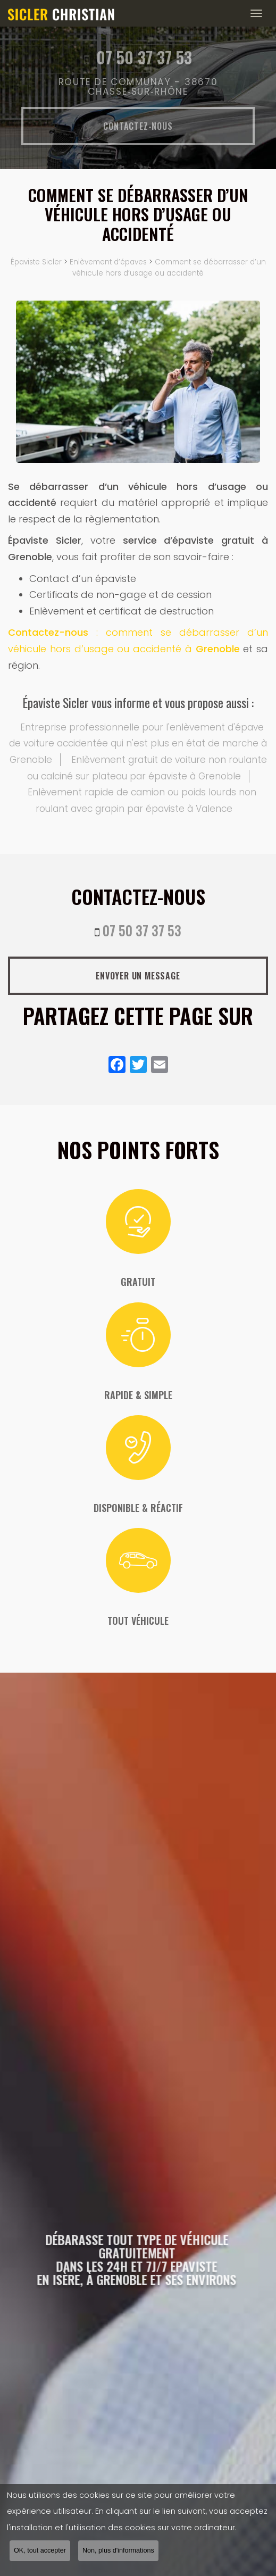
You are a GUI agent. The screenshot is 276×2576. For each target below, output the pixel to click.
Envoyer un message (138, 975)
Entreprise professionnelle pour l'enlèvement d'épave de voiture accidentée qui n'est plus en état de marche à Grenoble (138, 743)
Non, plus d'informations (118, 2551)
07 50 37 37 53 (142, 930)
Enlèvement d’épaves (108, 262)
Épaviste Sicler (36, 262)
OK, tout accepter (40, 2551)
